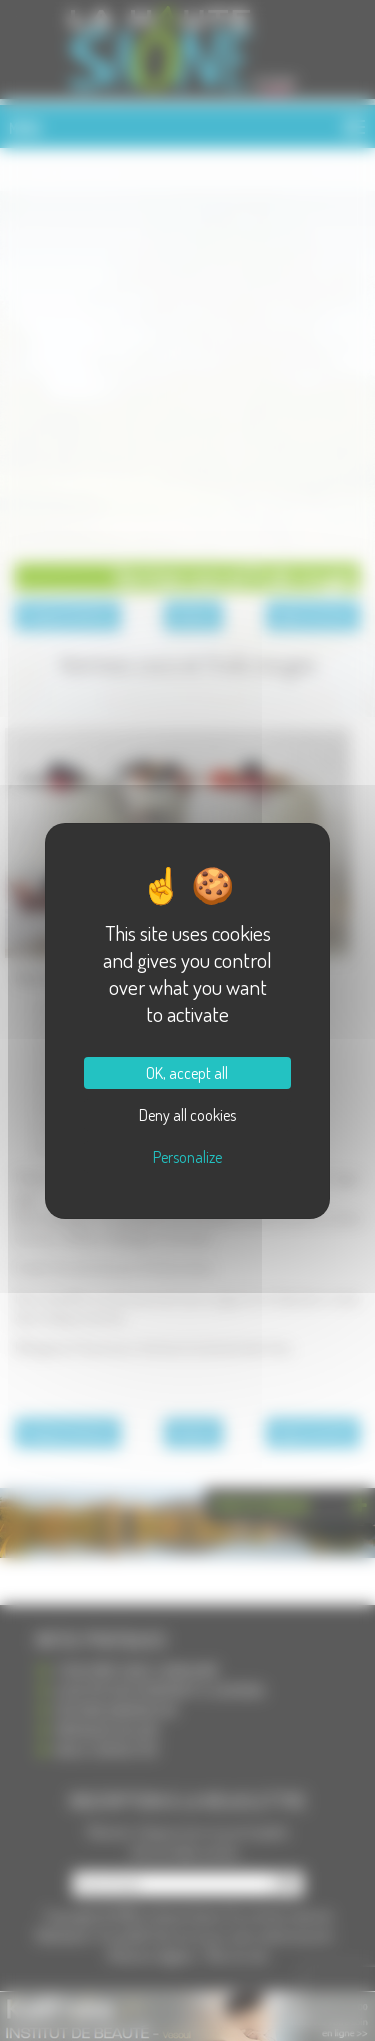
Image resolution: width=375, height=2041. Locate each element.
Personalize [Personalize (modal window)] (187, 1157)
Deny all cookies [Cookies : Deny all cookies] (187, 1115)
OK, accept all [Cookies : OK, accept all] (187, 1073)
